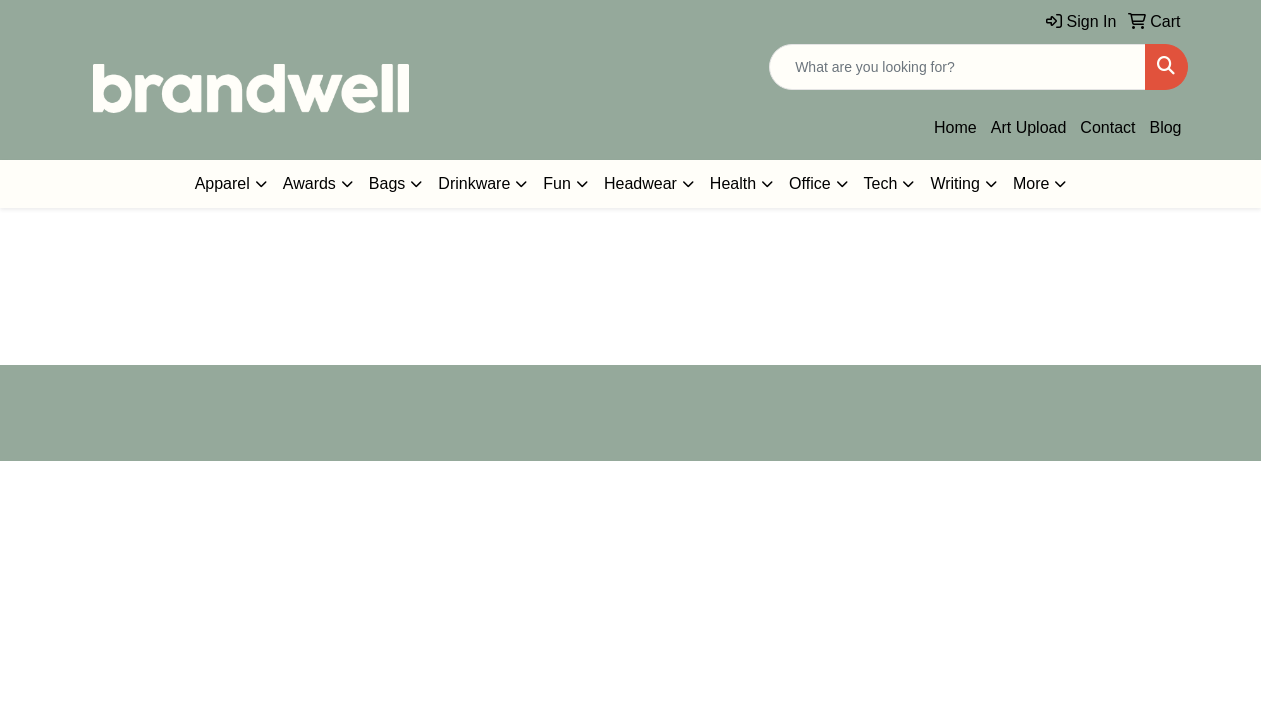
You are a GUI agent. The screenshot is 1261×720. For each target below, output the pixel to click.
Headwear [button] (640, 183)
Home (955, 127)
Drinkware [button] (474, 183)
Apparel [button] (222, 183)
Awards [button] (309, 183)
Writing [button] (955, 183)
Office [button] (810, 183)
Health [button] (733, 183)
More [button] (1031, 183)
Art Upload (1029, 127)
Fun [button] (557, 183)
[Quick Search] (957, 67)
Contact (1107, 127)
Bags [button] (387, 183)
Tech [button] (881, 183)
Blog (1165, 127)
